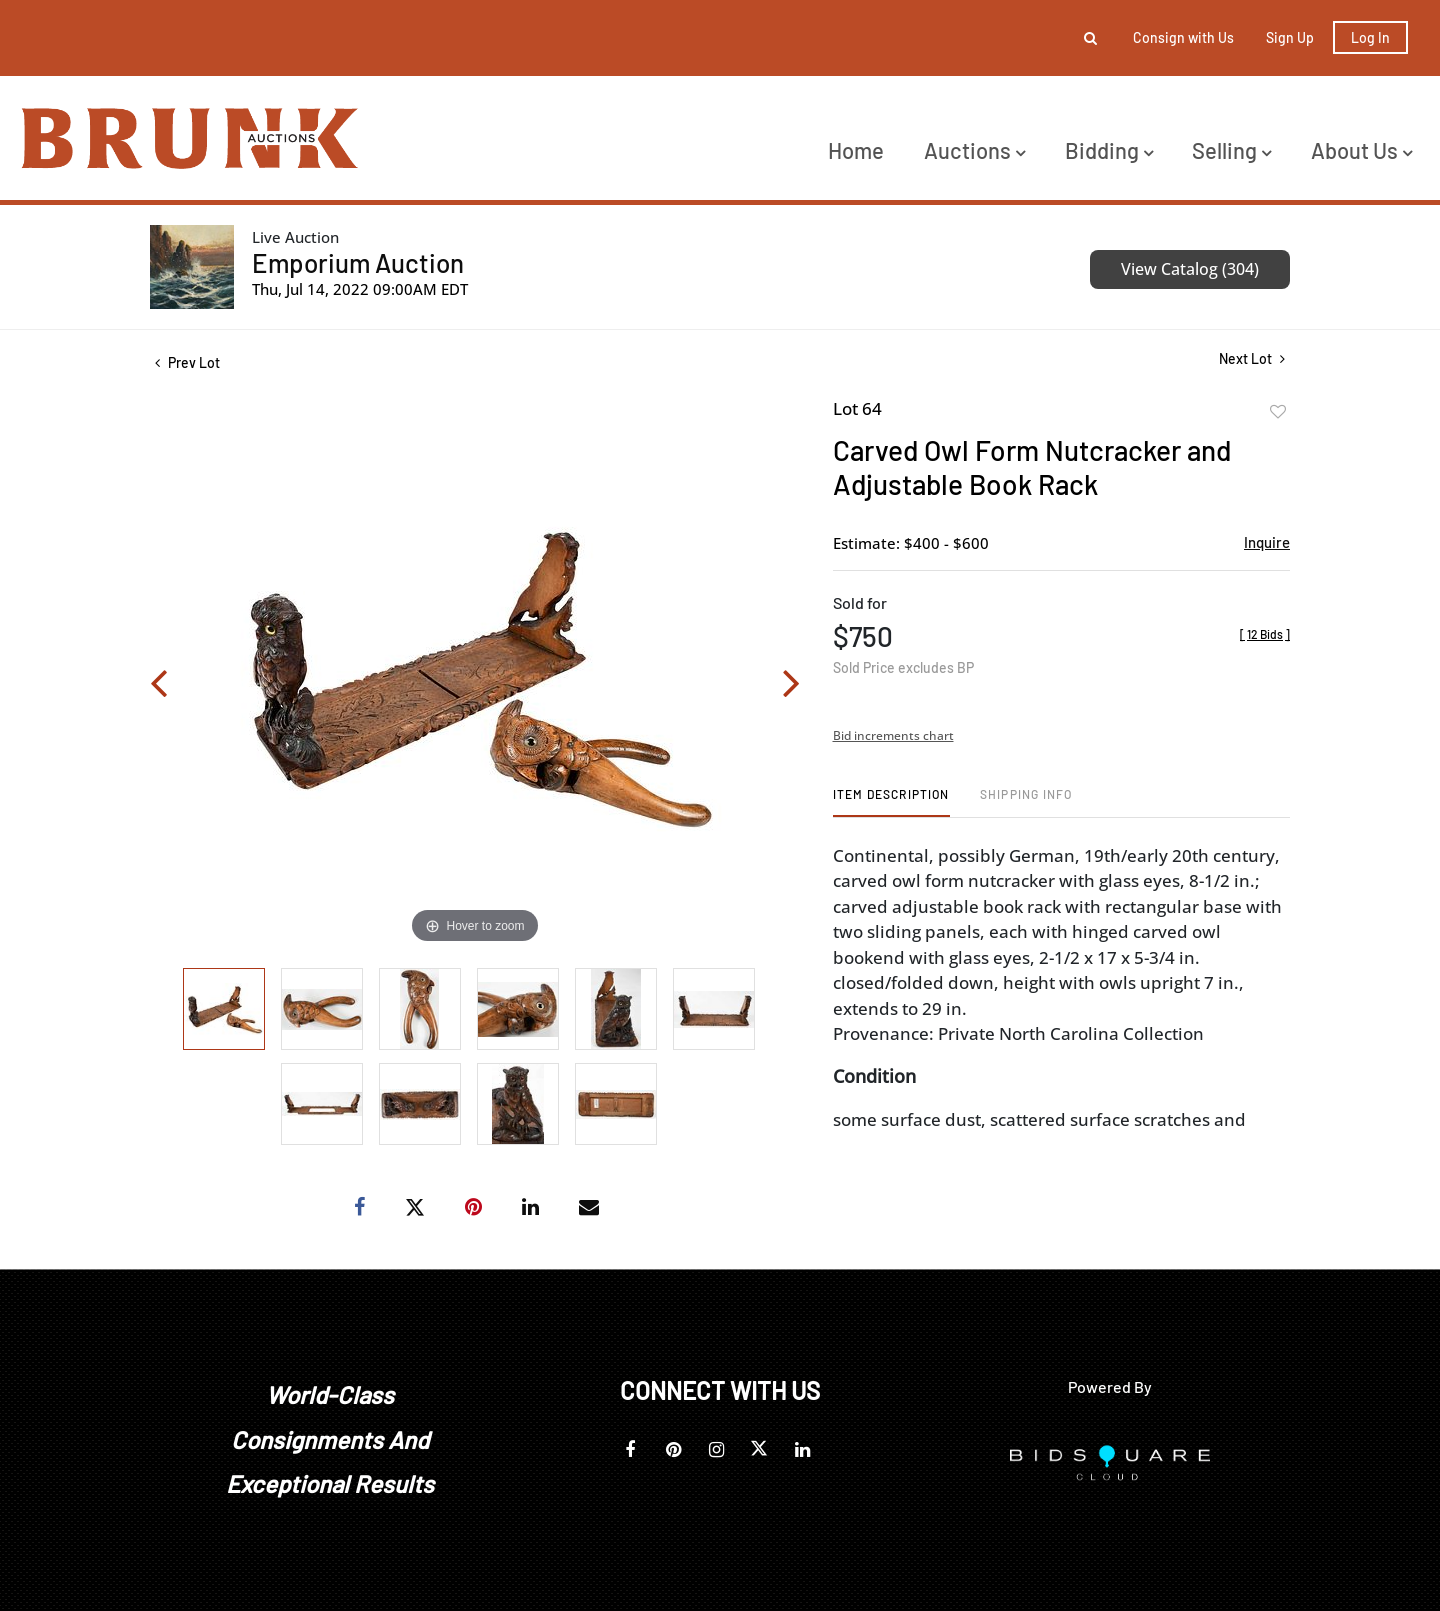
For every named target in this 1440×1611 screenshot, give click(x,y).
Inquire (1267, 542)
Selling (1231, 150)
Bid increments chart (893, 735)
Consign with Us (1183, 37)
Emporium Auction (358, 262)
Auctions (974, 150)
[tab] (891, 801)
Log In (1370, 37)
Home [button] (856, 150)
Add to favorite (1278, 412)
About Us (1361, 150)
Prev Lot (187, 362)
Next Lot (1252, 358)
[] (1265, 634)
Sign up (1290, 37)
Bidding (1109, 150)
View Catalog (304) (1190, 269)
